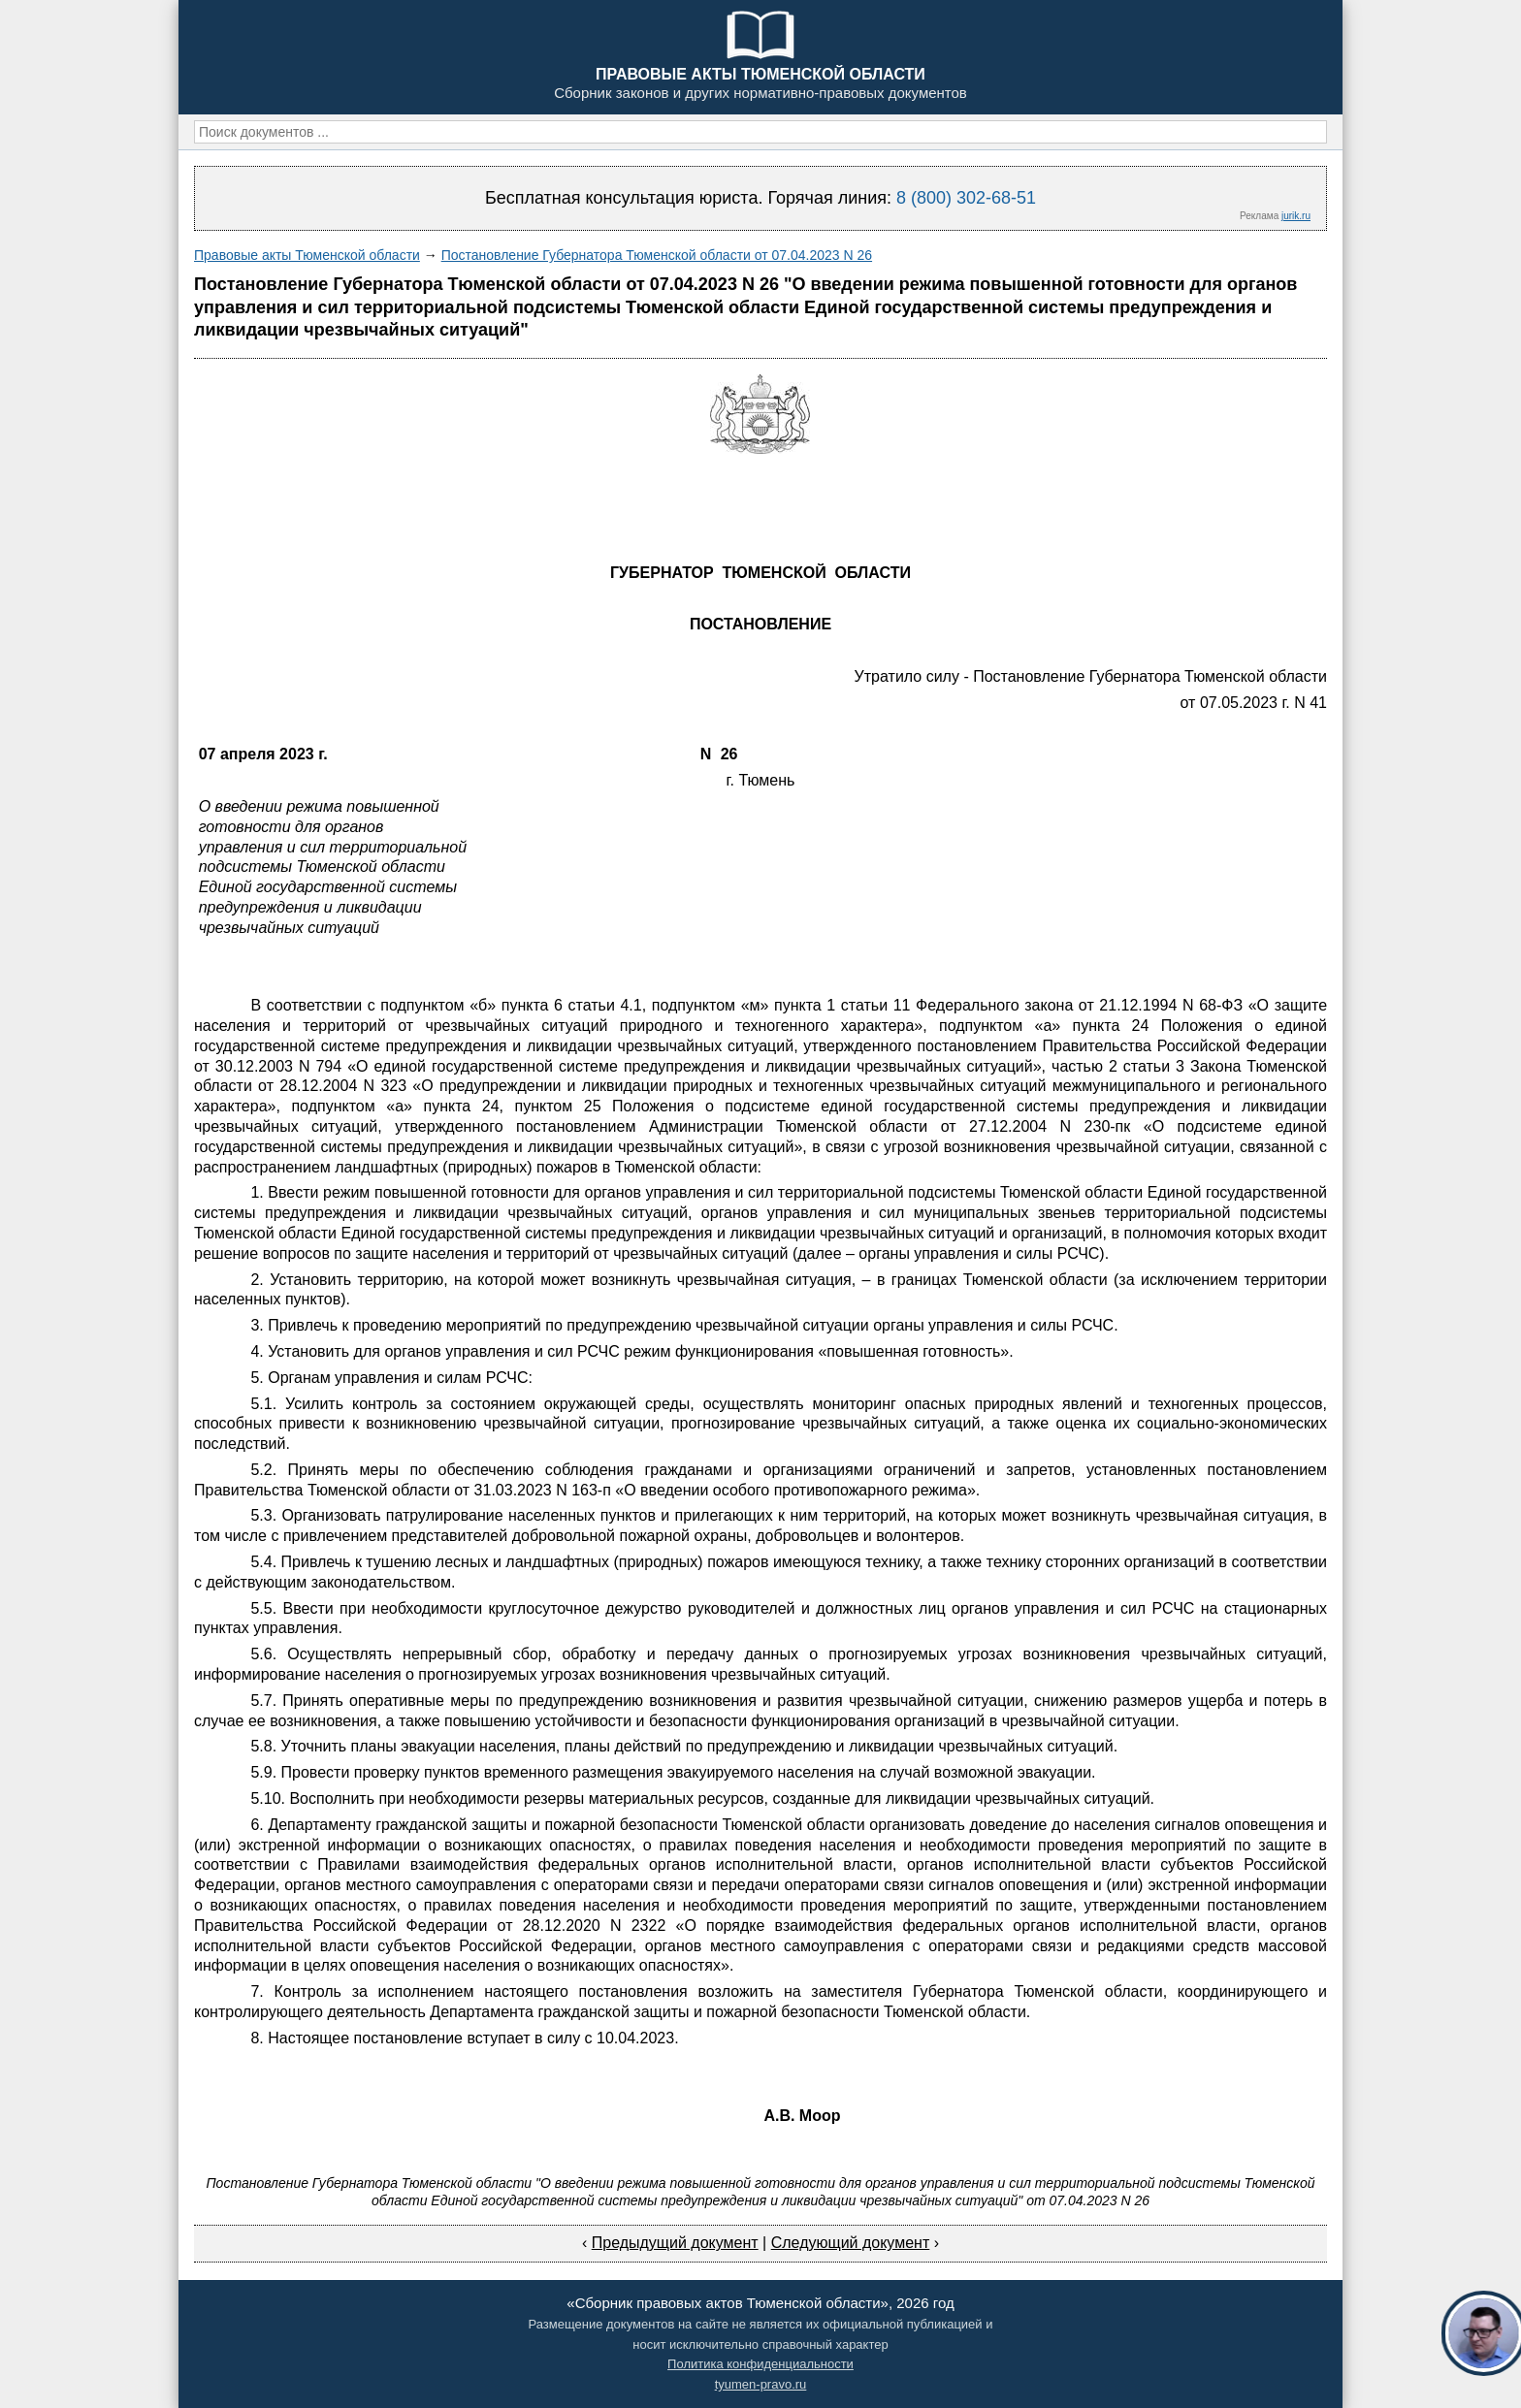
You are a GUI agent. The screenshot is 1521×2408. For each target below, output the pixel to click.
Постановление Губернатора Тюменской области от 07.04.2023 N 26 (656, 255)
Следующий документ (850, 2242)
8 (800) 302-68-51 (966, 198)
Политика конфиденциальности (760, 2364)
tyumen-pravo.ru (761, 2384)
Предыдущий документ (675, 2242)
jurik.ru (1296, 215)
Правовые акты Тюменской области (307, 255)
